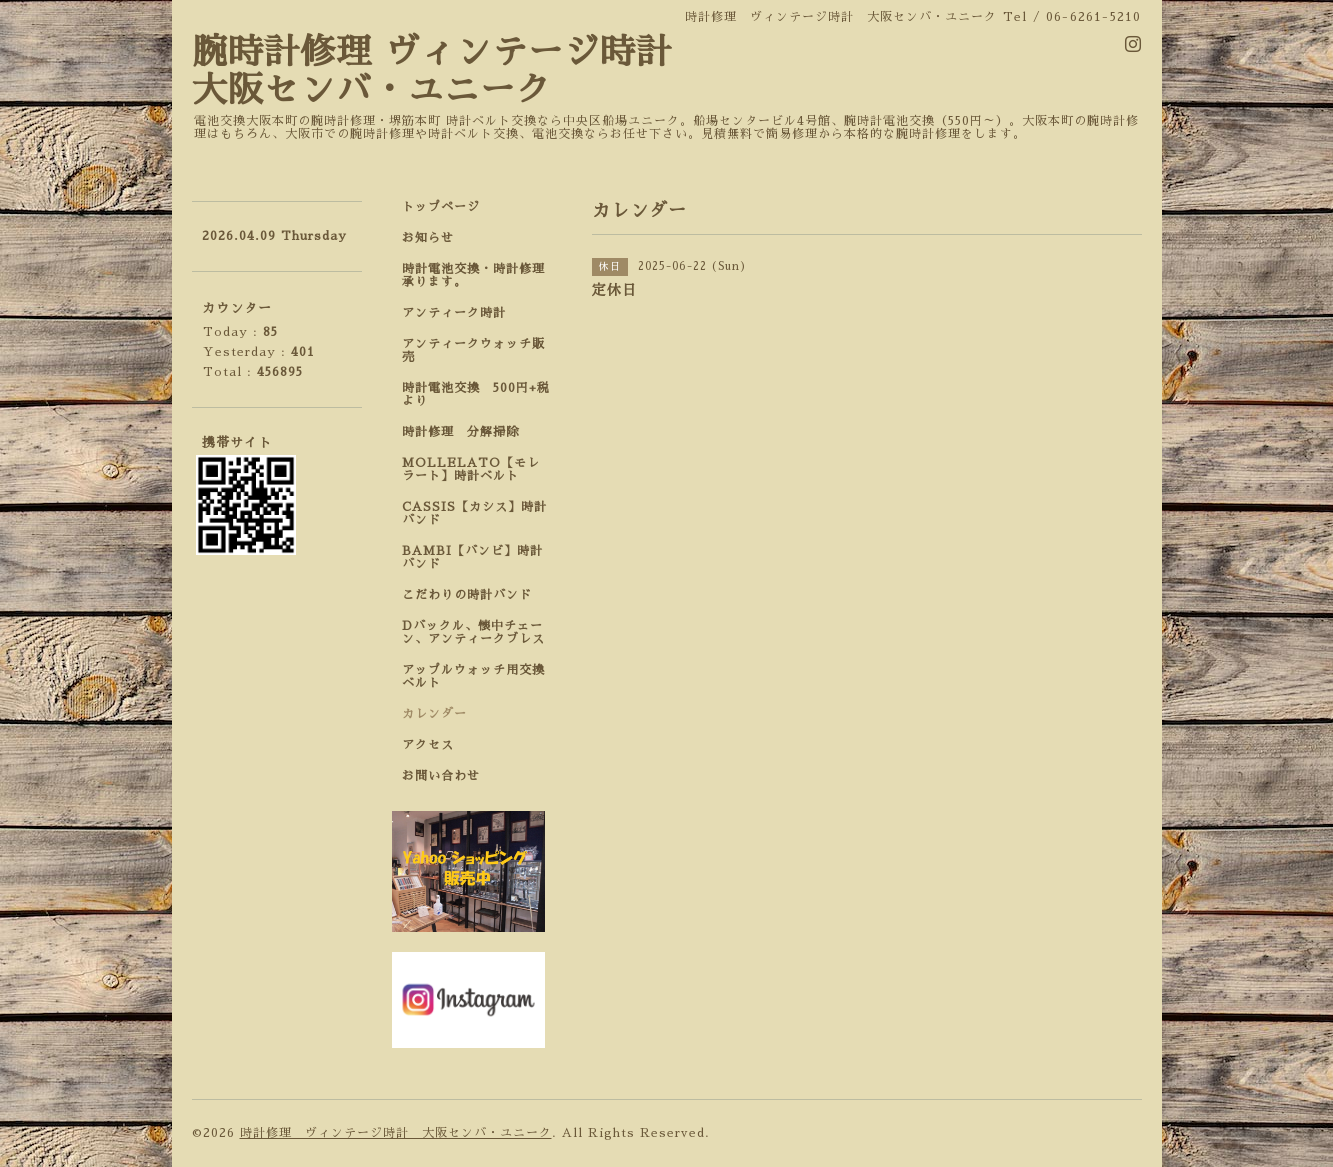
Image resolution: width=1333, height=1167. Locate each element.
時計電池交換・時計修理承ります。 (473, 275)
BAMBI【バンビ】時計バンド (472, 557)
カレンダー (434, 714)
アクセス (428, 745)
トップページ (441, 207)
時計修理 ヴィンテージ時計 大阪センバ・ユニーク (396, 1133)
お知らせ (428, 238)
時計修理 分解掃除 (467, 432)
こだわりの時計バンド (473, 595)
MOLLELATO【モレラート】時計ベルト (471, 469)
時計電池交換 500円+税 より (482, 394)
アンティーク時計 (460, 313)
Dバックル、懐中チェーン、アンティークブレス (473, 632)
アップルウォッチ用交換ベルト (473, 676)
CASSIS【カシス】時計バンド (474, 513)
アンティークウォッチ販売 (473, 350)
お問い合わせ (441, 776)
